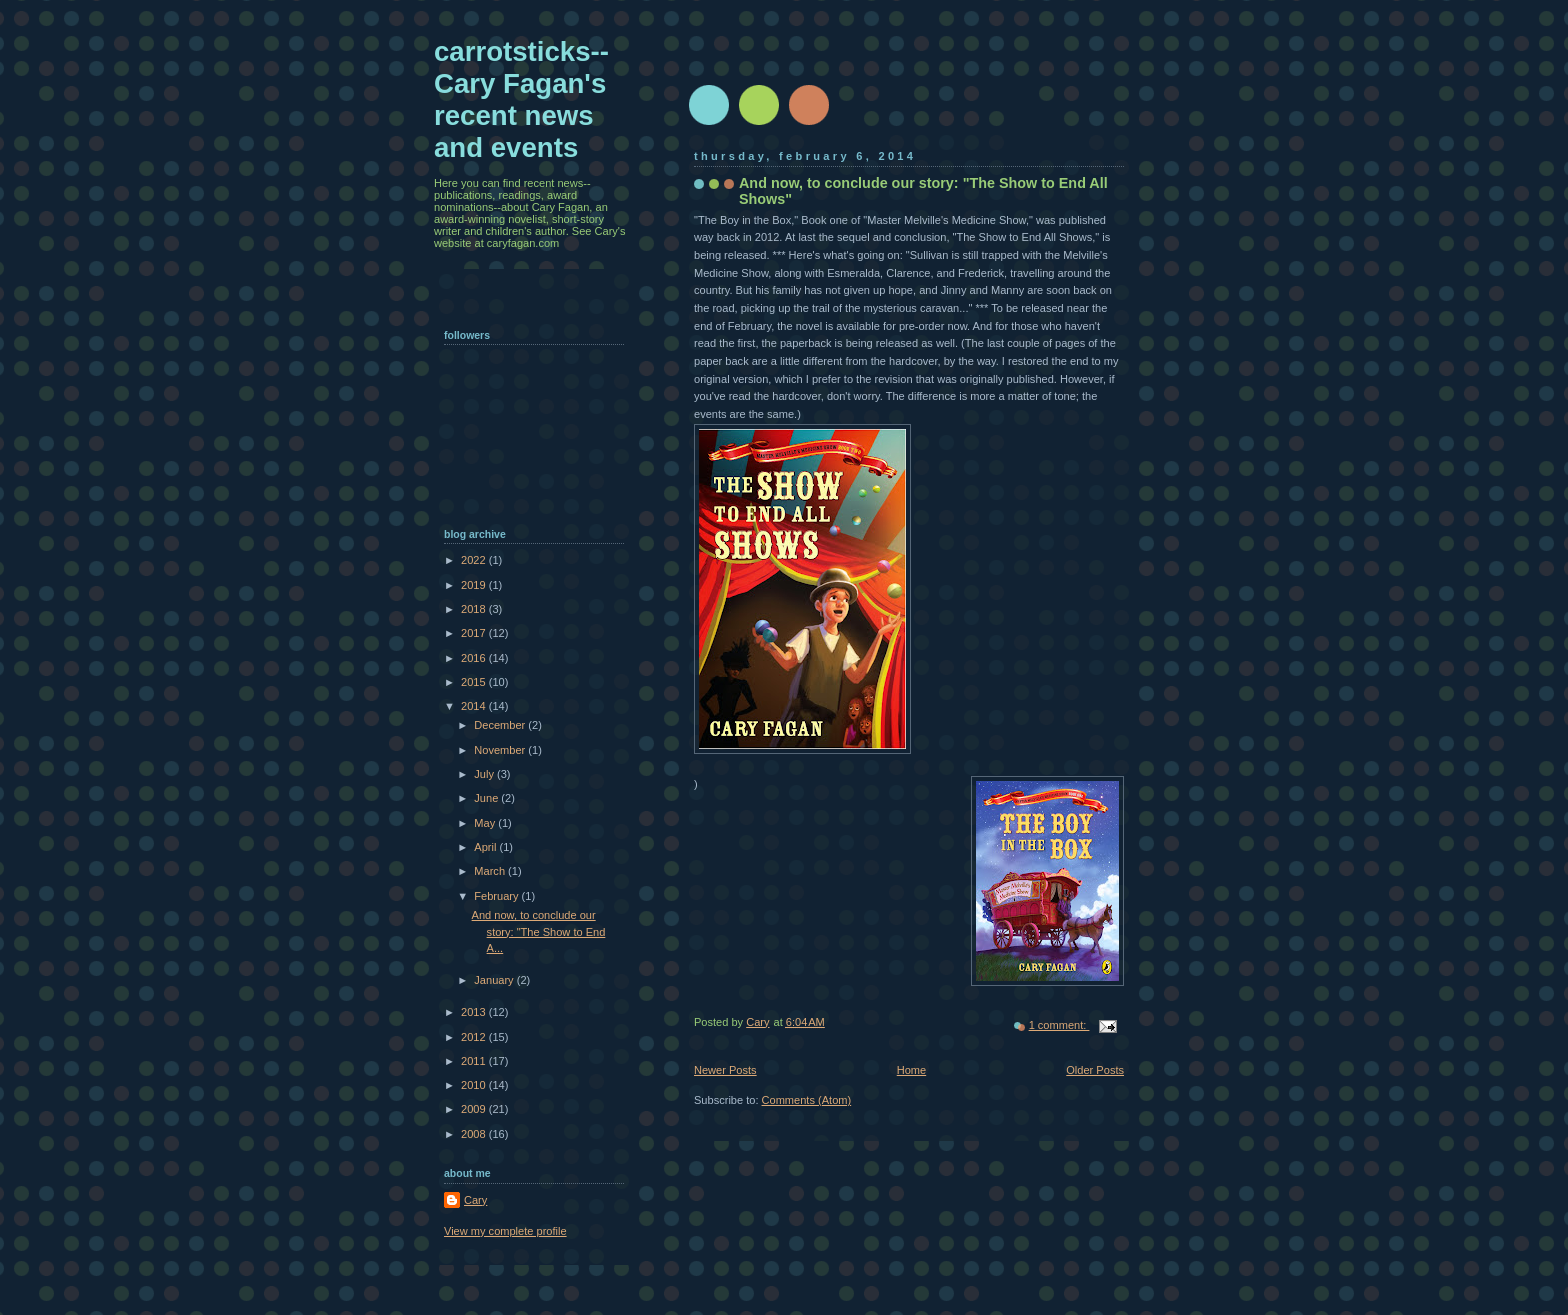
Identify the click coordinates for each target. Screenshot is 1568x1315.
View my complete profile (505, 1231)
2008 (475, 1134)
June (487, 798)
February (497, 896)
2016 (475, 658)
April (486, 847)
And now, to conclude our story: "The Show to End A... (539, 931)
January (495, 980)
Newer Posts (725, 1070)
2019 (475, 585)
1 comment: (1059, 1025)
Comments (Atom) (807, 1100)
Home (911, 1070)
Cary (475, 1200)
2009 (475, 1109)
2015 (475, 682)
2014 (475, 706)
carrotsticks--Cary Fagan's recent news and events (521, 99)
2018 (475, 609)
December (501, 725)
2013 (475, 1012)
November (501, 750)
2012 (475, 1037)
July (485, 774)
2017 (475, 633)
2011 (475, 1061)
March (491, 871)
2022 (475, 560)
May (486, 823)
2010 (475, 1085)
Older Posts (1095, 1070)
